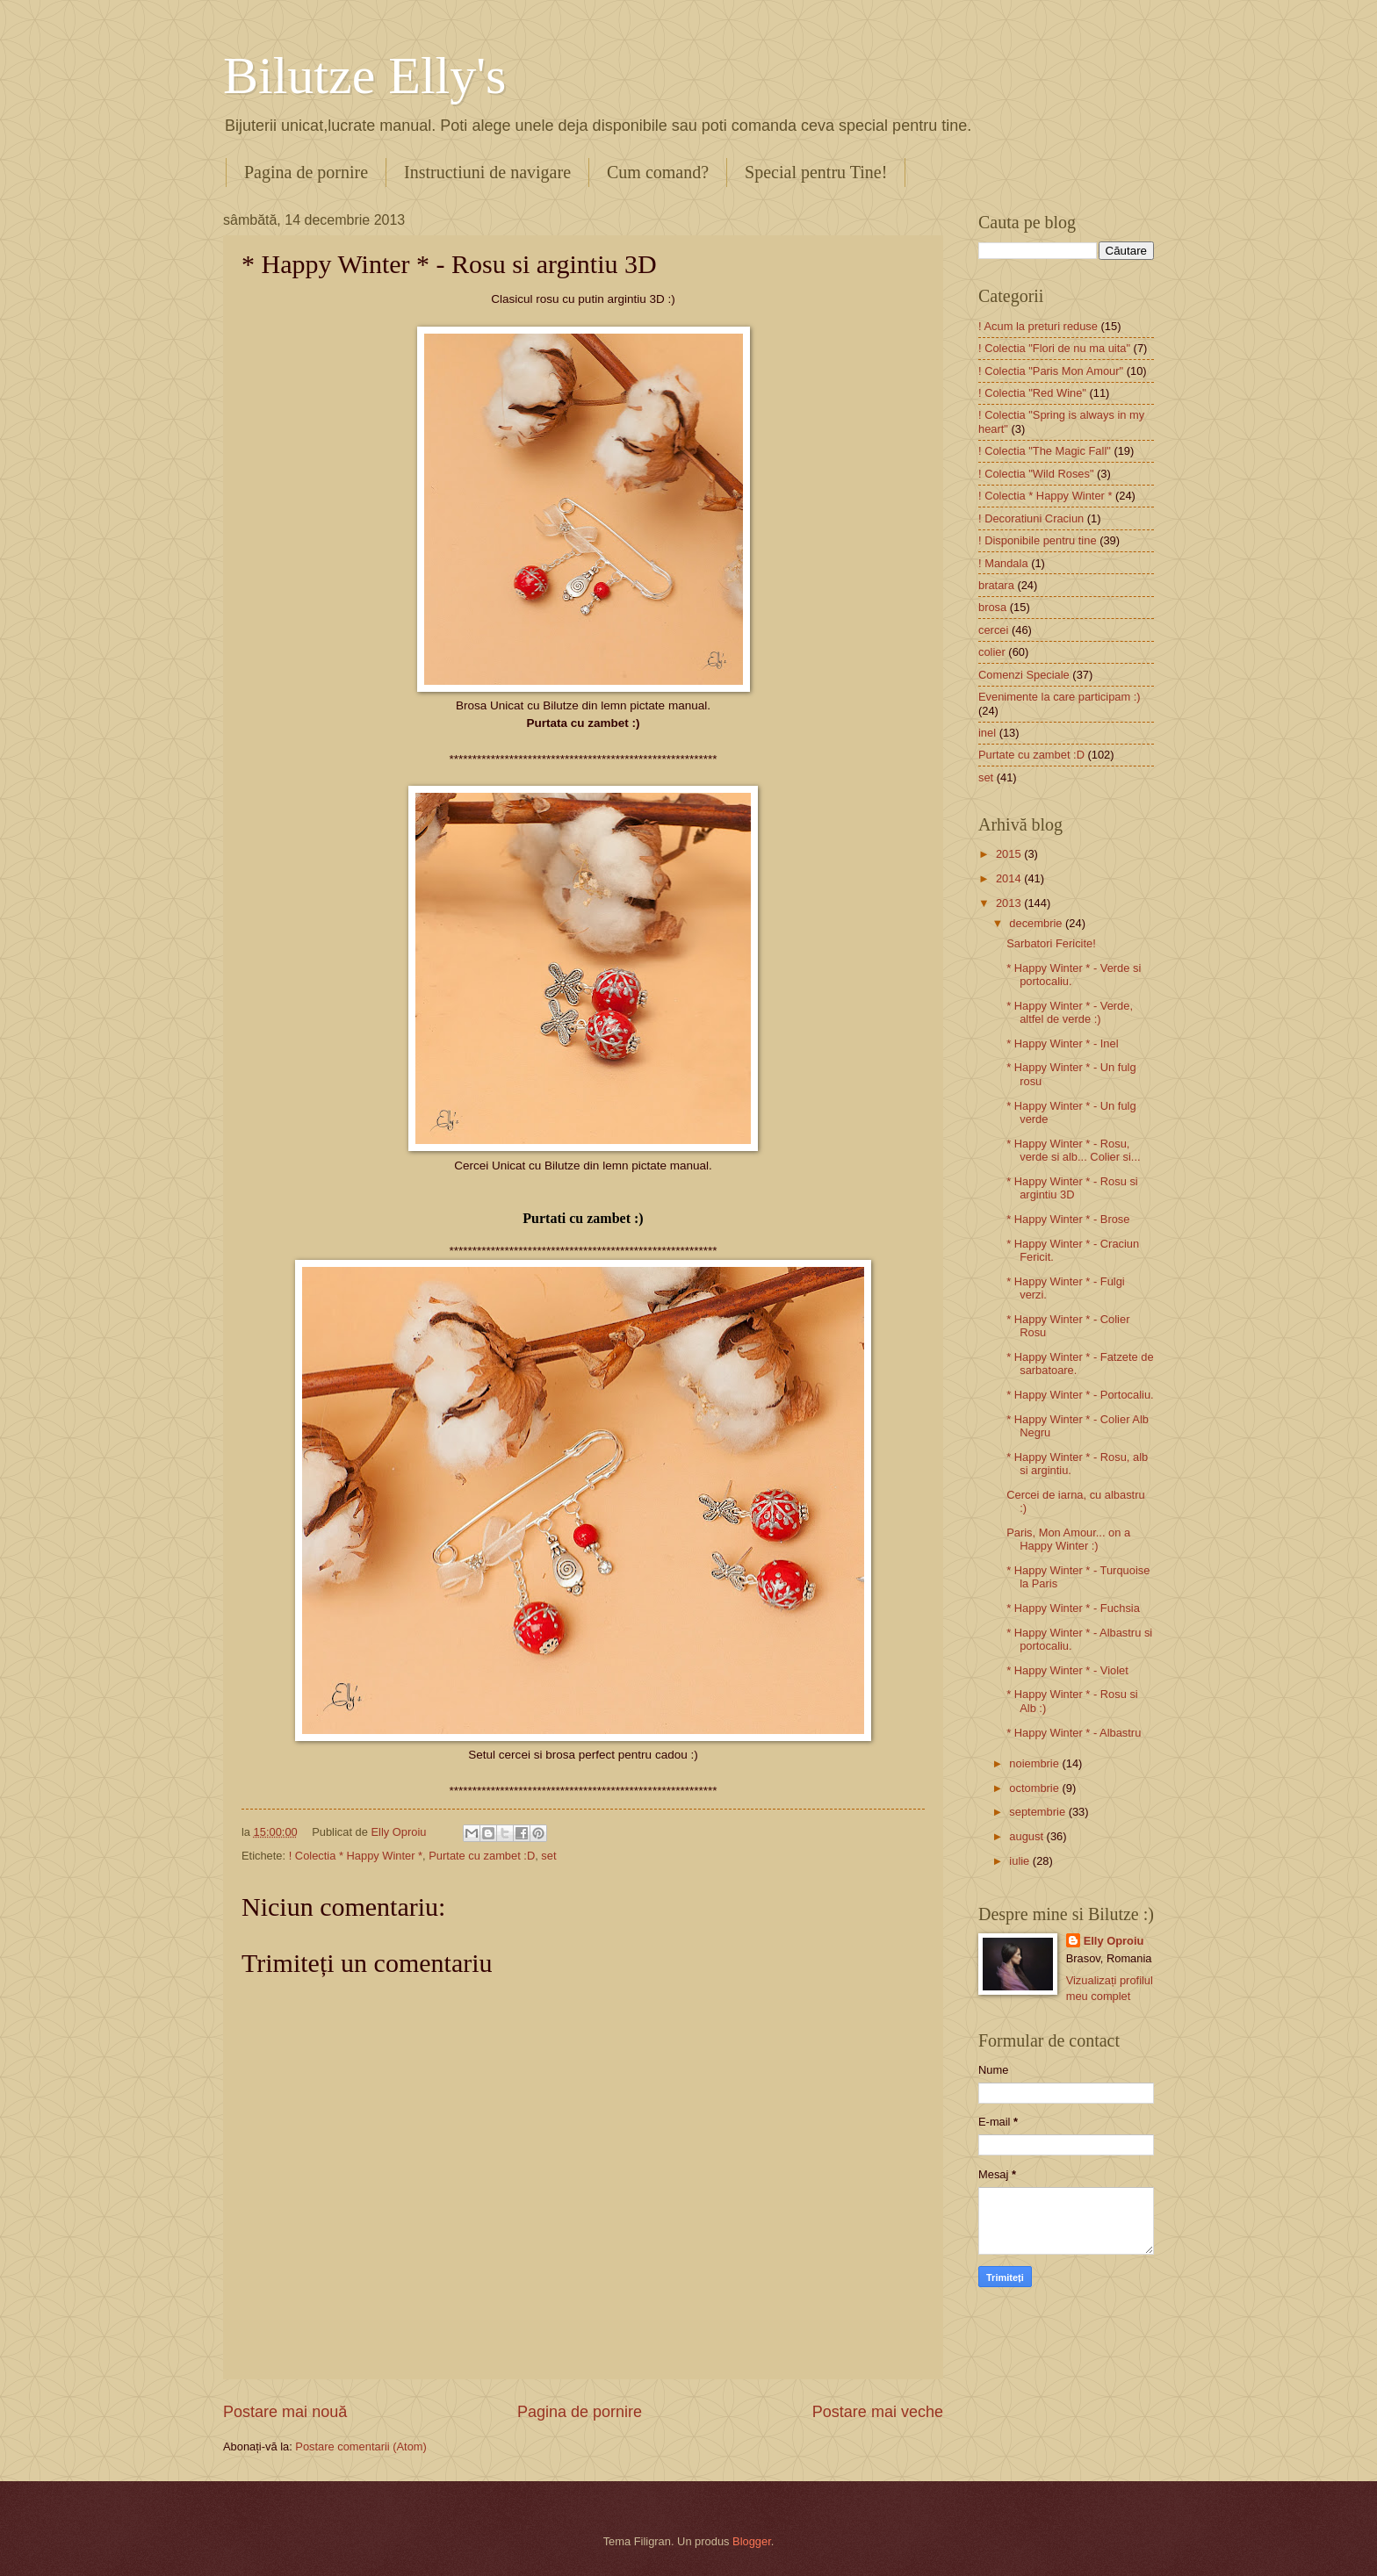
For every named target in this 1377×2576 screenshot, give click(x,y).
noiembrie (1035, 1763)
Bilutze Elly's (364, 75)
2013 (1010, 903)
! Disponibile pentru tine (1037, 540)
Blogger (751, 2541)
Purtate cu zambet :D (482, 1855)
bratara (996, 585)
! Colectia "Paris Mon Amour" (1050, 371)
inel (987, 732)
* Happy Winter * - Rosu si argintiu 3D (1072, 1188)
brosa (992, 607)
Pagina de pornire (306, 172)
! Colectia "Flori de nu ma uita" (1054, 348)
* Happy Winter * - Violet (1067, 1670)
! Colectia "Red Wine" (1032, 392)
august (1027, 1836)
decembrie (1037, 923)
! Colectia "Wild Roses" (1036, 473)
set (548, 1855)
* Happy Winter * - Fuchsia (1073, 1608)
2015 (1010, 853)
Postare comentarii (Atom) (361, 2446)
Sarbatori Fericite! (1051, 943)
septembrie (1038, 1811)
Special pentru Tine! (816, 172)
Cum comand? (658, 172)
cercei (993, 630)
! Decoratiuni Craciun (1031, 518)
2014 (1010, 878)
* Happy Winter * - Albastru (1073, 1732)
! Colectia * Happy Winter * (355, 1855)
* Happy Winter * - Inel (1062, 1043)
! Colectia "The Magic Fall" (1044, 450)
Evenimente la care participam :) (1059, 696)
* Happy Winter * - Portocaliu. (1079, 1394)
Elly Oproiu (1114, 1940)
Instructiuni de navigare (487, 172)
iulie (1020, 1860)
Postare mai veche (877, 2412)
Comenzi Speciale (1024, 674)
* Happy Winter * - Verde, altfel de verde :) (1069, 1012)
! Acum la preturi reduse (1038, 326)
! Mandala (1003, 563)
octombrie (1035, 1788)
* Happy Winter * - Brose (1067, 1219)
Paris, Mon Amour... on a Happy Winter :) (1068, 1539)
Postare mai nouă (285, 2412)
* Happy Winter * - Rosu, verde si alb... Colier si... (1073, 1150)
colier (992, 651)
